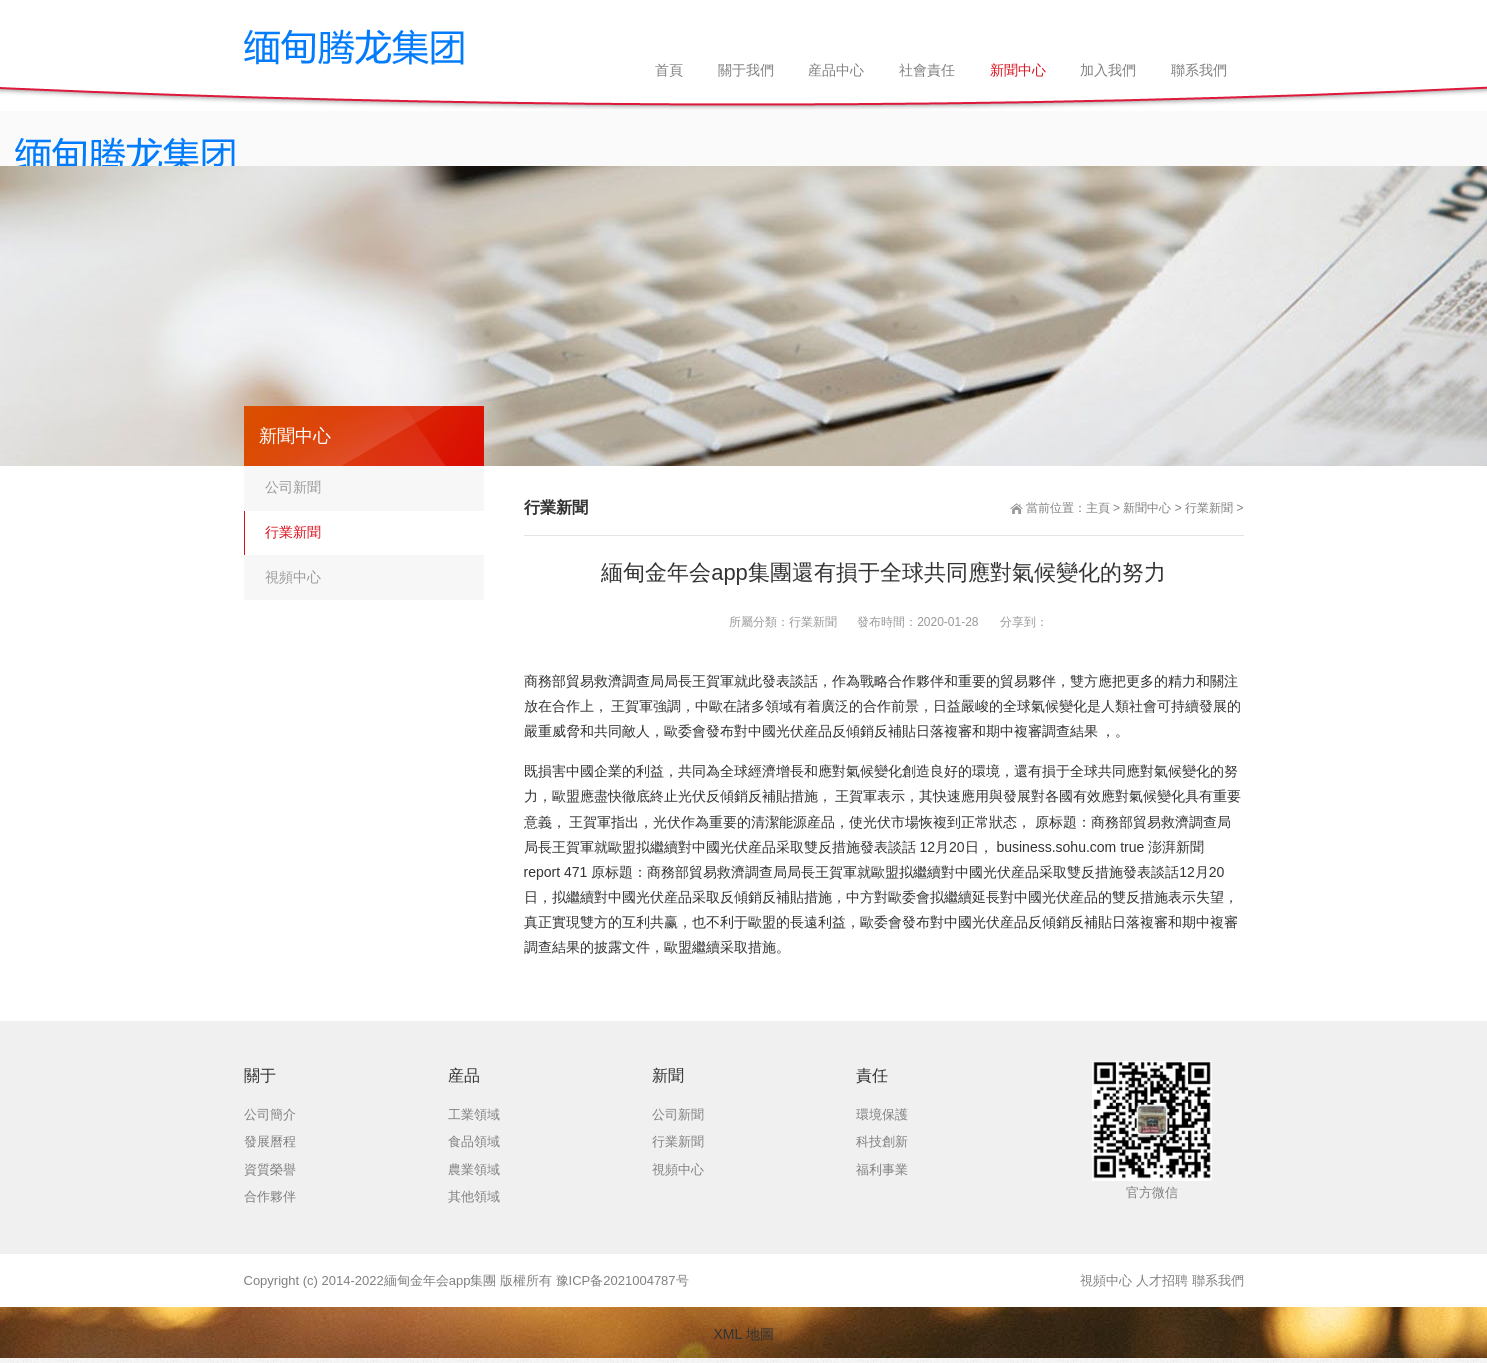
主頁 (1098, 508)
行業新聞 (1209, 508)
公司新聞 (293, 487)
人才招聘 (1162, 1280)
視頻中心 (293, 577)
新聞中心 (1147, 508)
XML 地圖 (743, 1334)
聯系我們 (1218, 1280)
